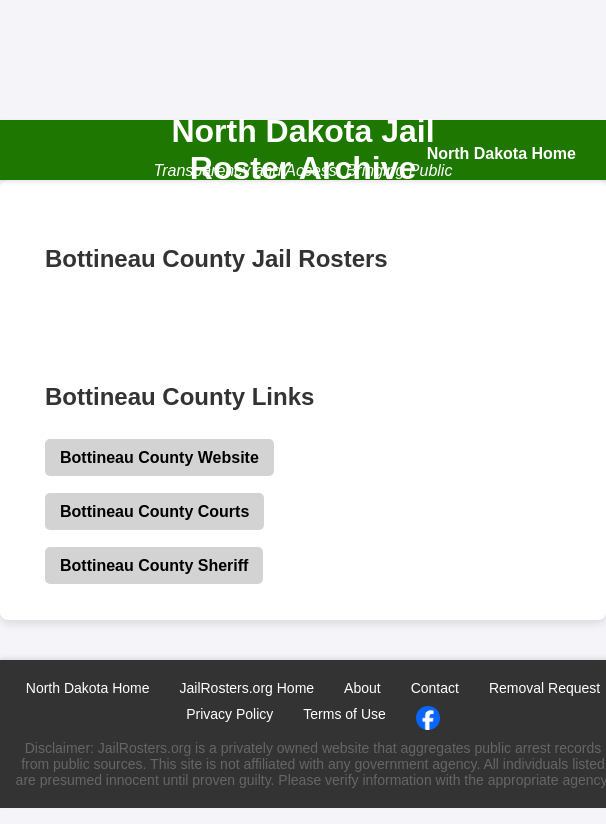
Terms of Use (344, 714)
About (362, 688)
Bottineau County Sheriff (154, 565)
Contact (435, 688)
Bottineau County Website (159, 457)
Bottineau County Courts (154, 511)
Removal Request (544, 688)
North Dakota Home (88, 688)
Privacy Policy (229, 714)
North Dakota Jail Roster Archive (302, 149)
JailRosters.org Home (246, 688)
